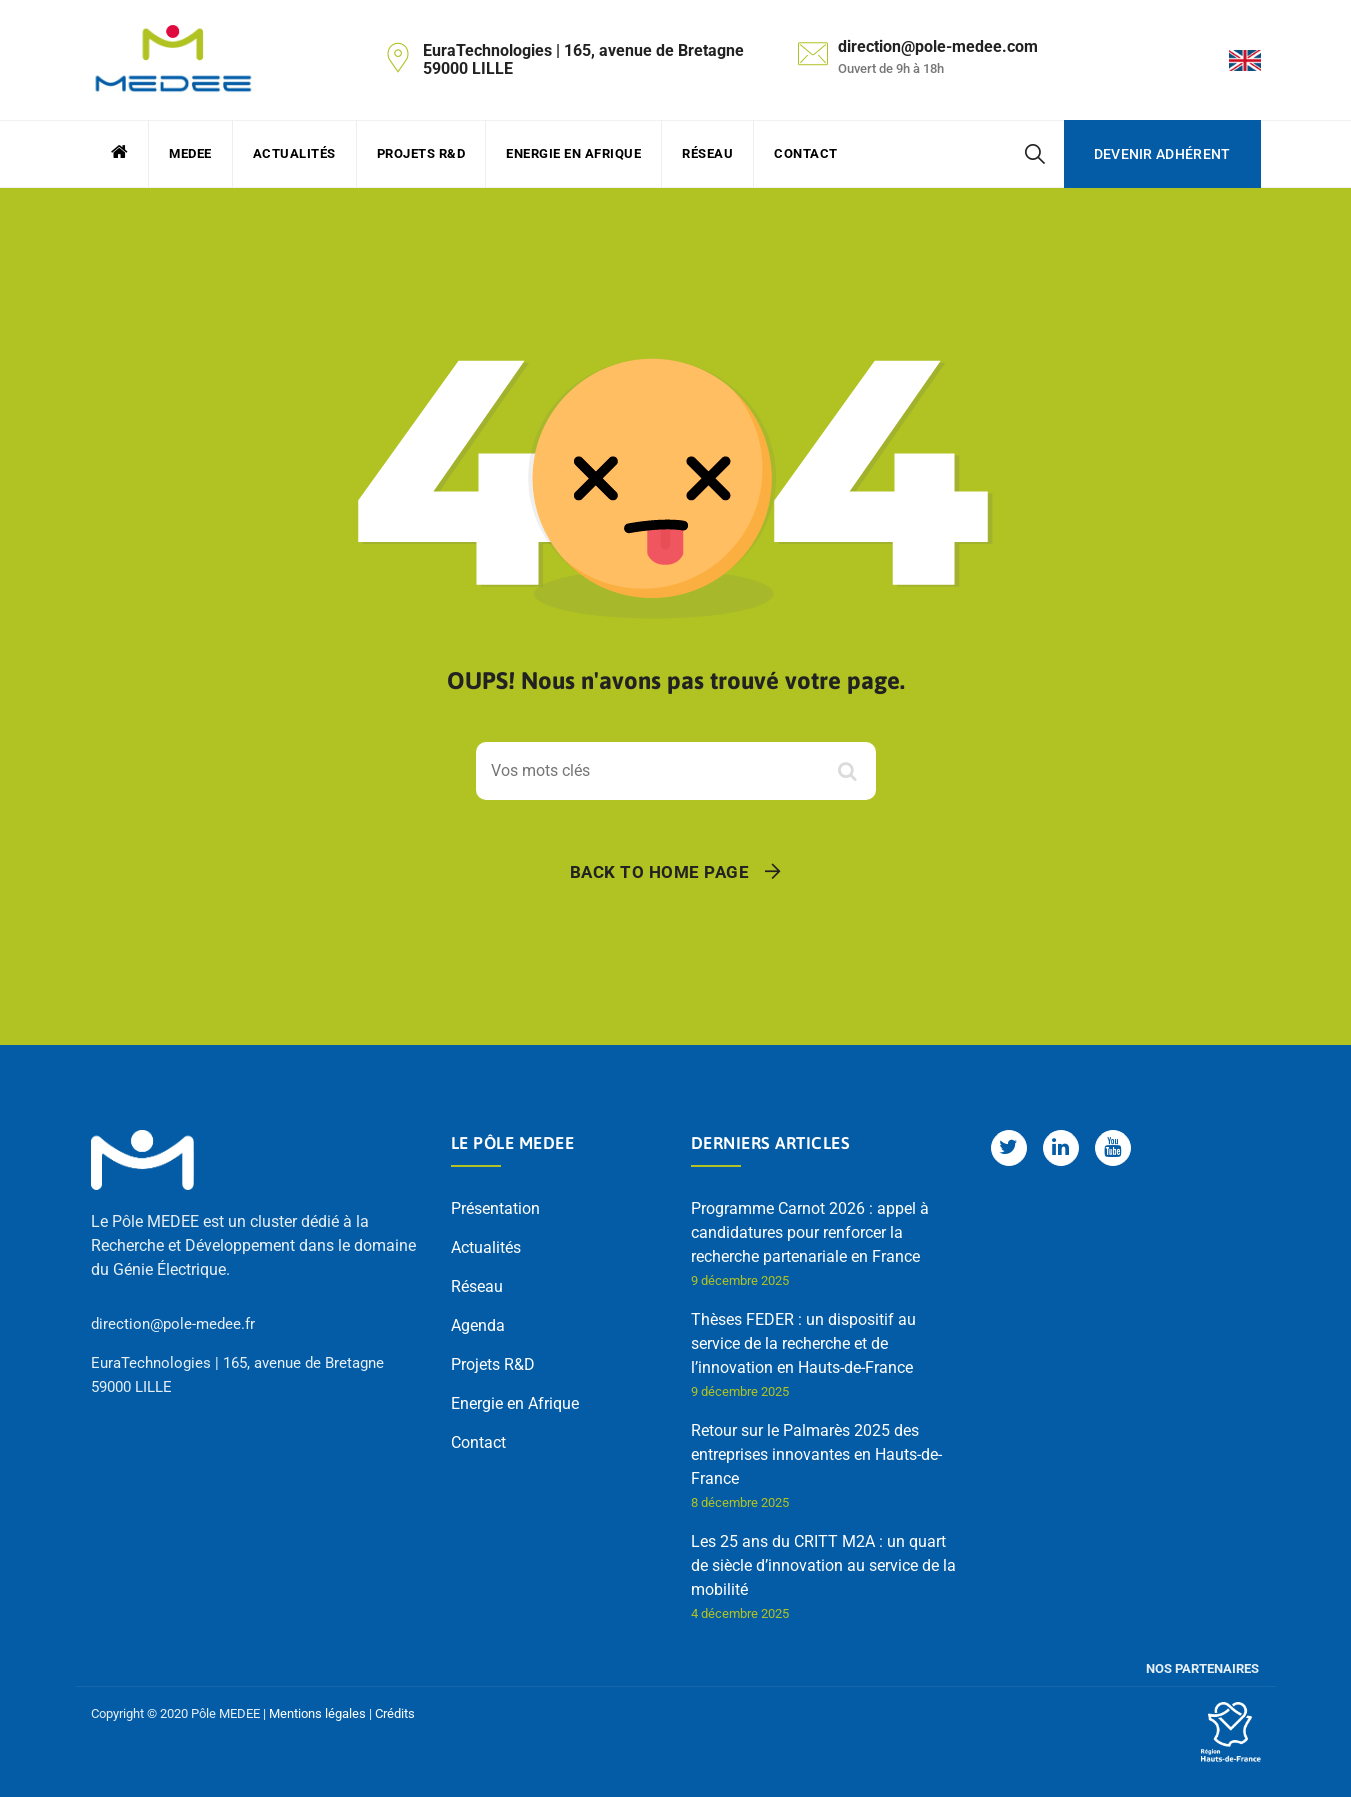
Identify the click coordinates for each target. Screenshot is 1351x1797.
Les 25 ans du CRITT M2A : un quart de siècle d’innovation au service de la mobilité (823, 1565)
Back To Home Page (660, 872)
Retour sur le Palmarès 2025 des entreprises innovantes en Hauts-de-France (816, 1454)
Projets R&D (421, 153)
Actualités (294, 153)
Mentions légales (317, 1713)
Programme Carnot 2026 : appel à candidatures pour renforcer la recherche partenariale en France (810, 1232)
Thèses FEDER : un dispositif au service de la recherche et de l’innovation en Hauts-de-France (803, 1343)
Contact (806, 153)
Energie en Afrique (573, 153)
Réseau (707, 153)
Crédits (395, 1713)
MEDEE (190, 153)
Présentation (495, 1208)
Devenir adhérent (1162, 154)
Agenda (478, 1325)
